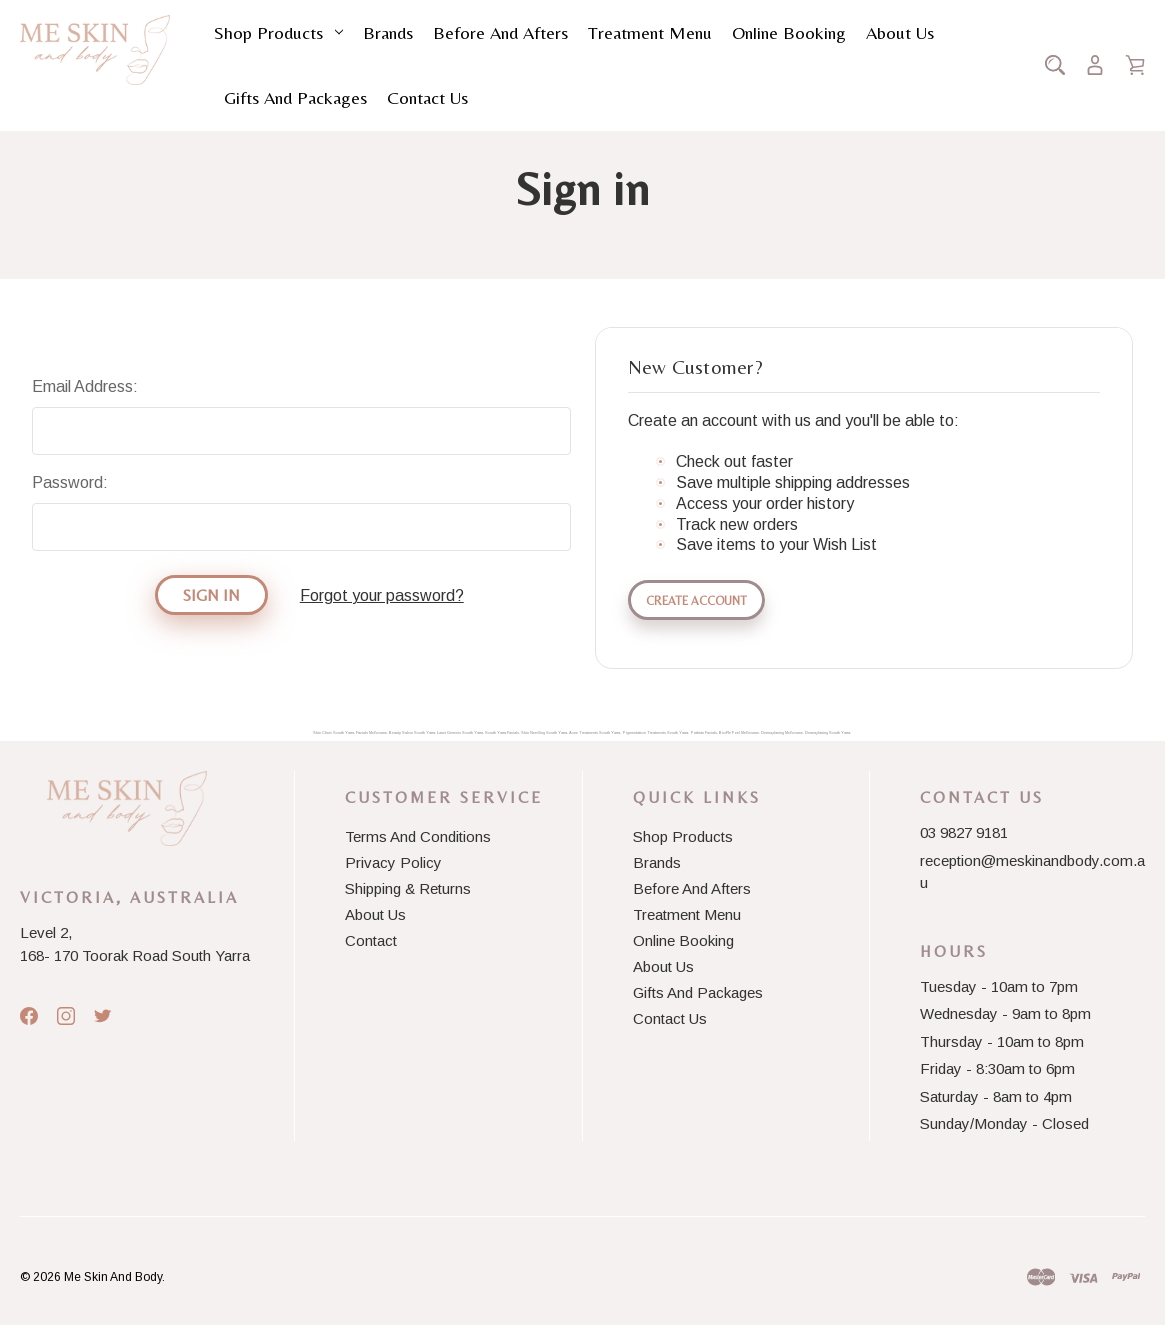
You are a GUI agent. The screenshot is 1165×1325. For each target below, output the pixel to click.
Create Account (696, 601)
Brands (388, 32)
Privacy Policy (393, 862)
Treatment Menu (650, 32)
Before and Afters (500, 32)
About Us (900, 32)
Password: (70, 482)
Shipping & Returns (408, 888)
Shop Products (278, 32)
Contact (371, 940)
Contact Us (427, 97)
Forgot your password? (382, 595)
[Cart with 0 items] (1135, 65)
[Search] (1055, 65)
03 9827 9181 (964, 832)
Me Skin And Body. (114, 1277)
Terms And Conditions (418, 836)
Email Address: (85, 386)
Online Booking (789, 32)
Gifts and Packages (295, 97)
